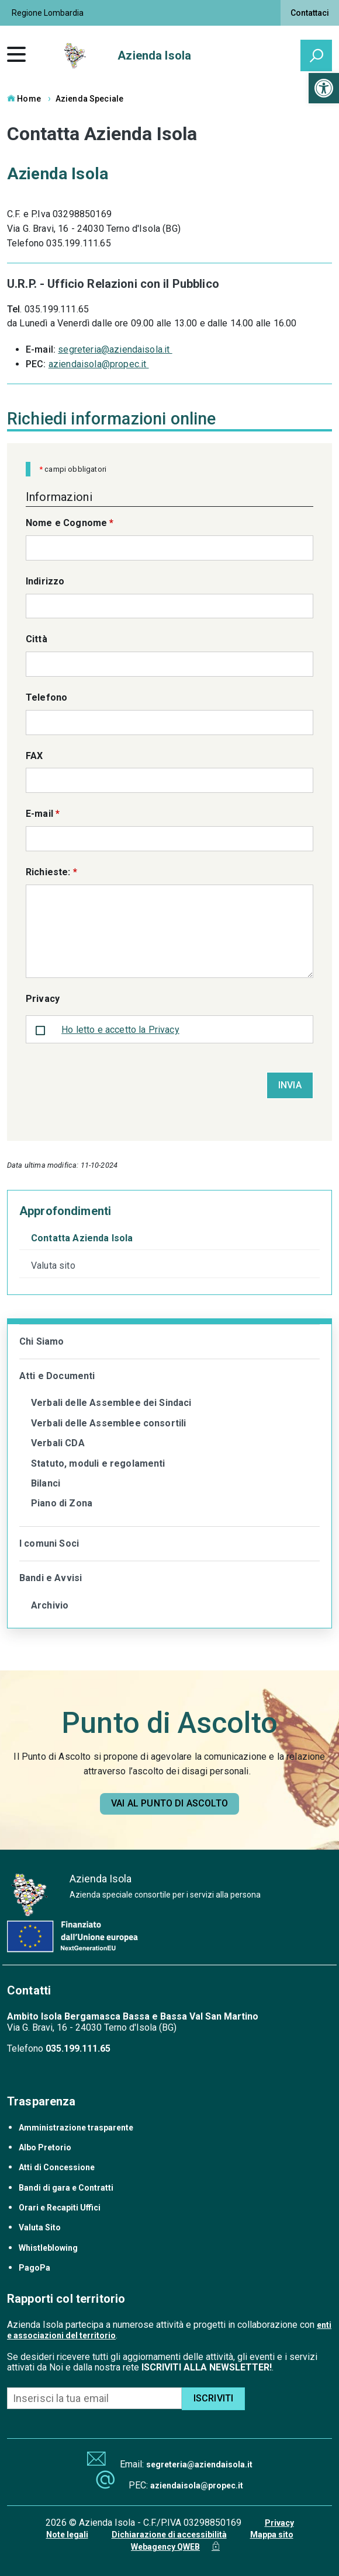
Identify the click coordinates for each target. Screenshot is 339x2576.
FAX (34, 755)
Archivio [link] (49, 1605)
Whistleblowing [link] (48, 2248)
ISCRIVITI (213, 2398)
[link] (324, 88)
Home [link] (24, 98)
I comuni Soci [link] (49, 1543)
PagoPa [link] (34, 2267)
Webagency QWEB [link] (165, 2546)
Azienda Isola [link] (154, 55)
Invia (290, 1085)
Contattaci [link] (309, 13)
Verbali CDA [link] (58, 1443)
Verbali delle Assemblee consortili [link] (108, 1423)
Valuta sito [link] (53, 1266)
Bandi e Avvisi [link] (50, 1577)
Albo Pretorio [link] (45, 2147)
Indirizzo (45, 581)
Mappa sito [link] (271, 2534)
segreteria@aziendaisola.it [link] (115, 349)
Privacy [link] (279, 2523)
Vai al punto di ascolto (169, 1803)
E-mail (43, 813)
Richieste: (51, 872)
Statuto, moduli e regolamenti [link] (98, 1463)
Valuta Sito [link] (40, 2227)
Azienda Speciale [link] (89, 98)
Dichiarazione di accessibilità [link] (169, 2534)
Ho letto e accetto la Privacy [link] (120, 1029)
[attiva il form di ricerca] (316, 55)
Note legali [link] (67, 2534)
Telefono (46, 697)
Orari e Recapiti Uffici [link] (60, 2207)
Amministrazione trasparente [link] (76, 2127)
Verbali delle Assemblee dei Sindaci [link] (111, 1402)
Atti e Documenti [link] (57, 1375)
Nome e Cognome (70, 522)
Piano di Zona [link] (61, 1503)
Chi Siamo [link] (41, 1341)
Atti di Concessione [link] (57, 2167)
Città (36, 639)
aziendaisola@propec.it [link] (99, 364)
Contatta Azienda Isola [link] (82, 1238)
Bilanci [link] (45, 1483)
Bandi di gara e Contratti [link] (66, 2187)
